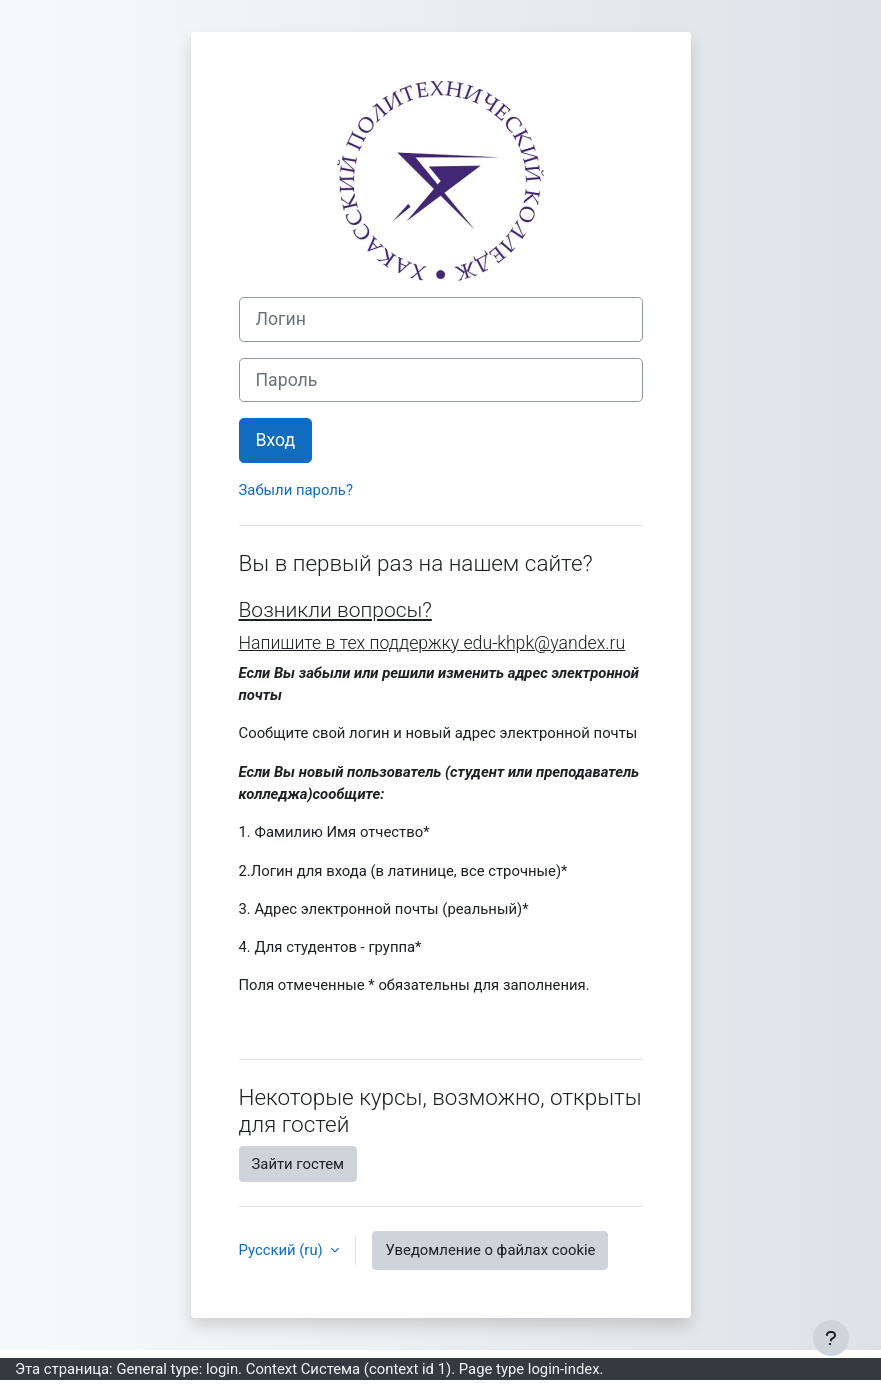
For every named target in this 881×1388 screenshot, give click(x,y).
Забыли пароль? (296, 490)
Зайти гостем (298, 1164)
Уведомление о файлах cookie (490, 1250)
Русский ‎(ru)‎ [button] (283, 1250)
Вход (276, 440)
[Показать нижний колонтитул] (831, 1338)
